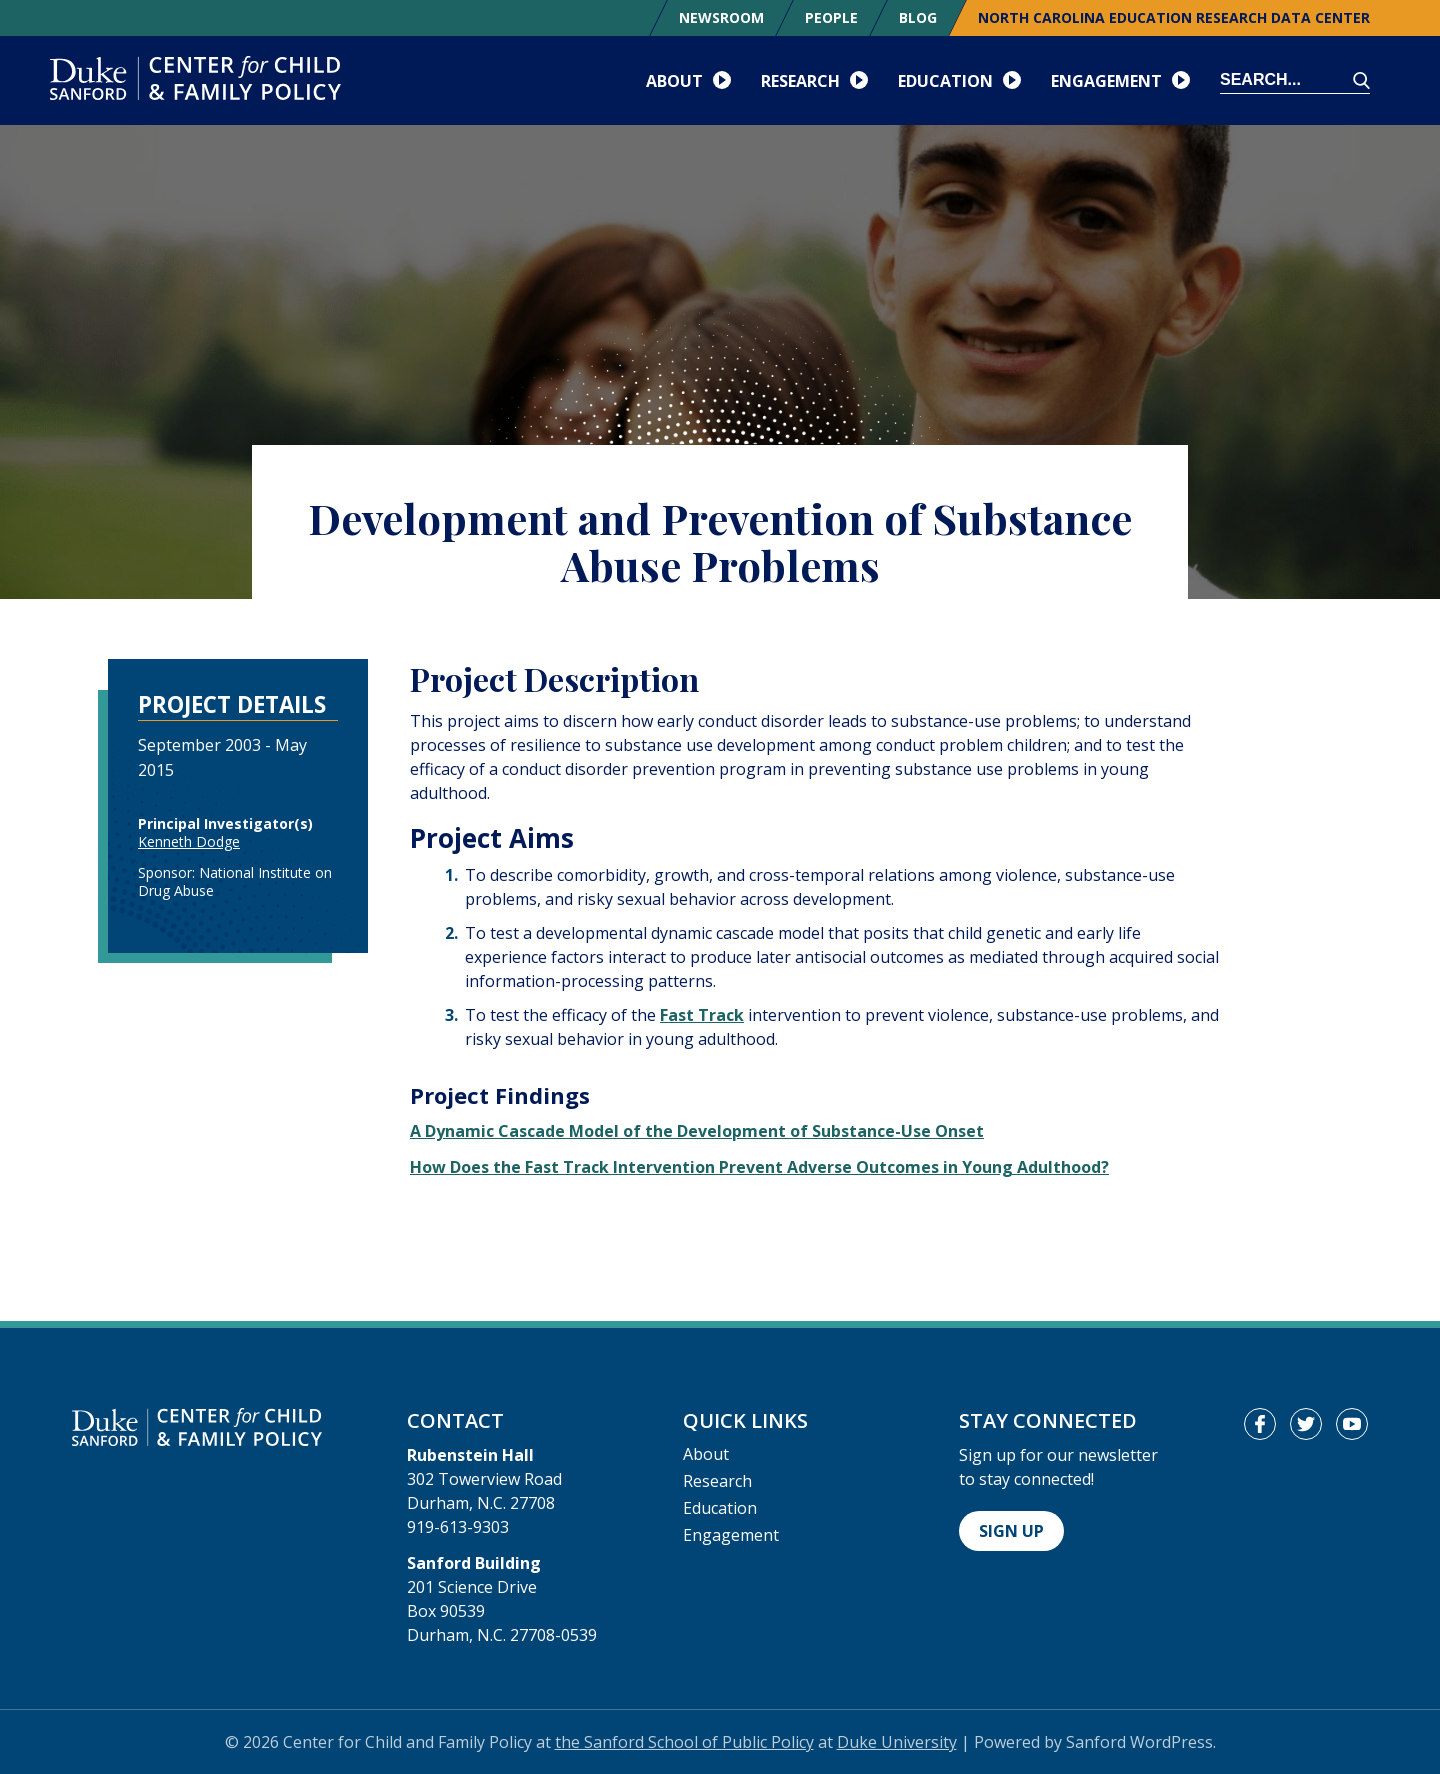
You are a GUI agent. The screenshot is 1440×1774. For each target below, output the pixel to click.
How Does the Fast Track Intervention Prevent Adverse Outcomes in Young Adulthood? (759, 1167)
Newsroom (721, 17)
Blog (918, 17)
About (706, 1454)
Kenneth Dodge (189, 841)
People (831, 17)
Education (720, 1508)
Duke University (897, 1742)
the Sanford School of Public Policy (684, 1742)
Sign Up (1011, 1531)
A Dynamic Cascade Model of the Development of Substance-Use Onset (697, 1131)
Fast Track (702, 1015)
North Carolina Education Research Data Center (1174, 17)
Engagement (731, 1535)
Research (717, 1481)
